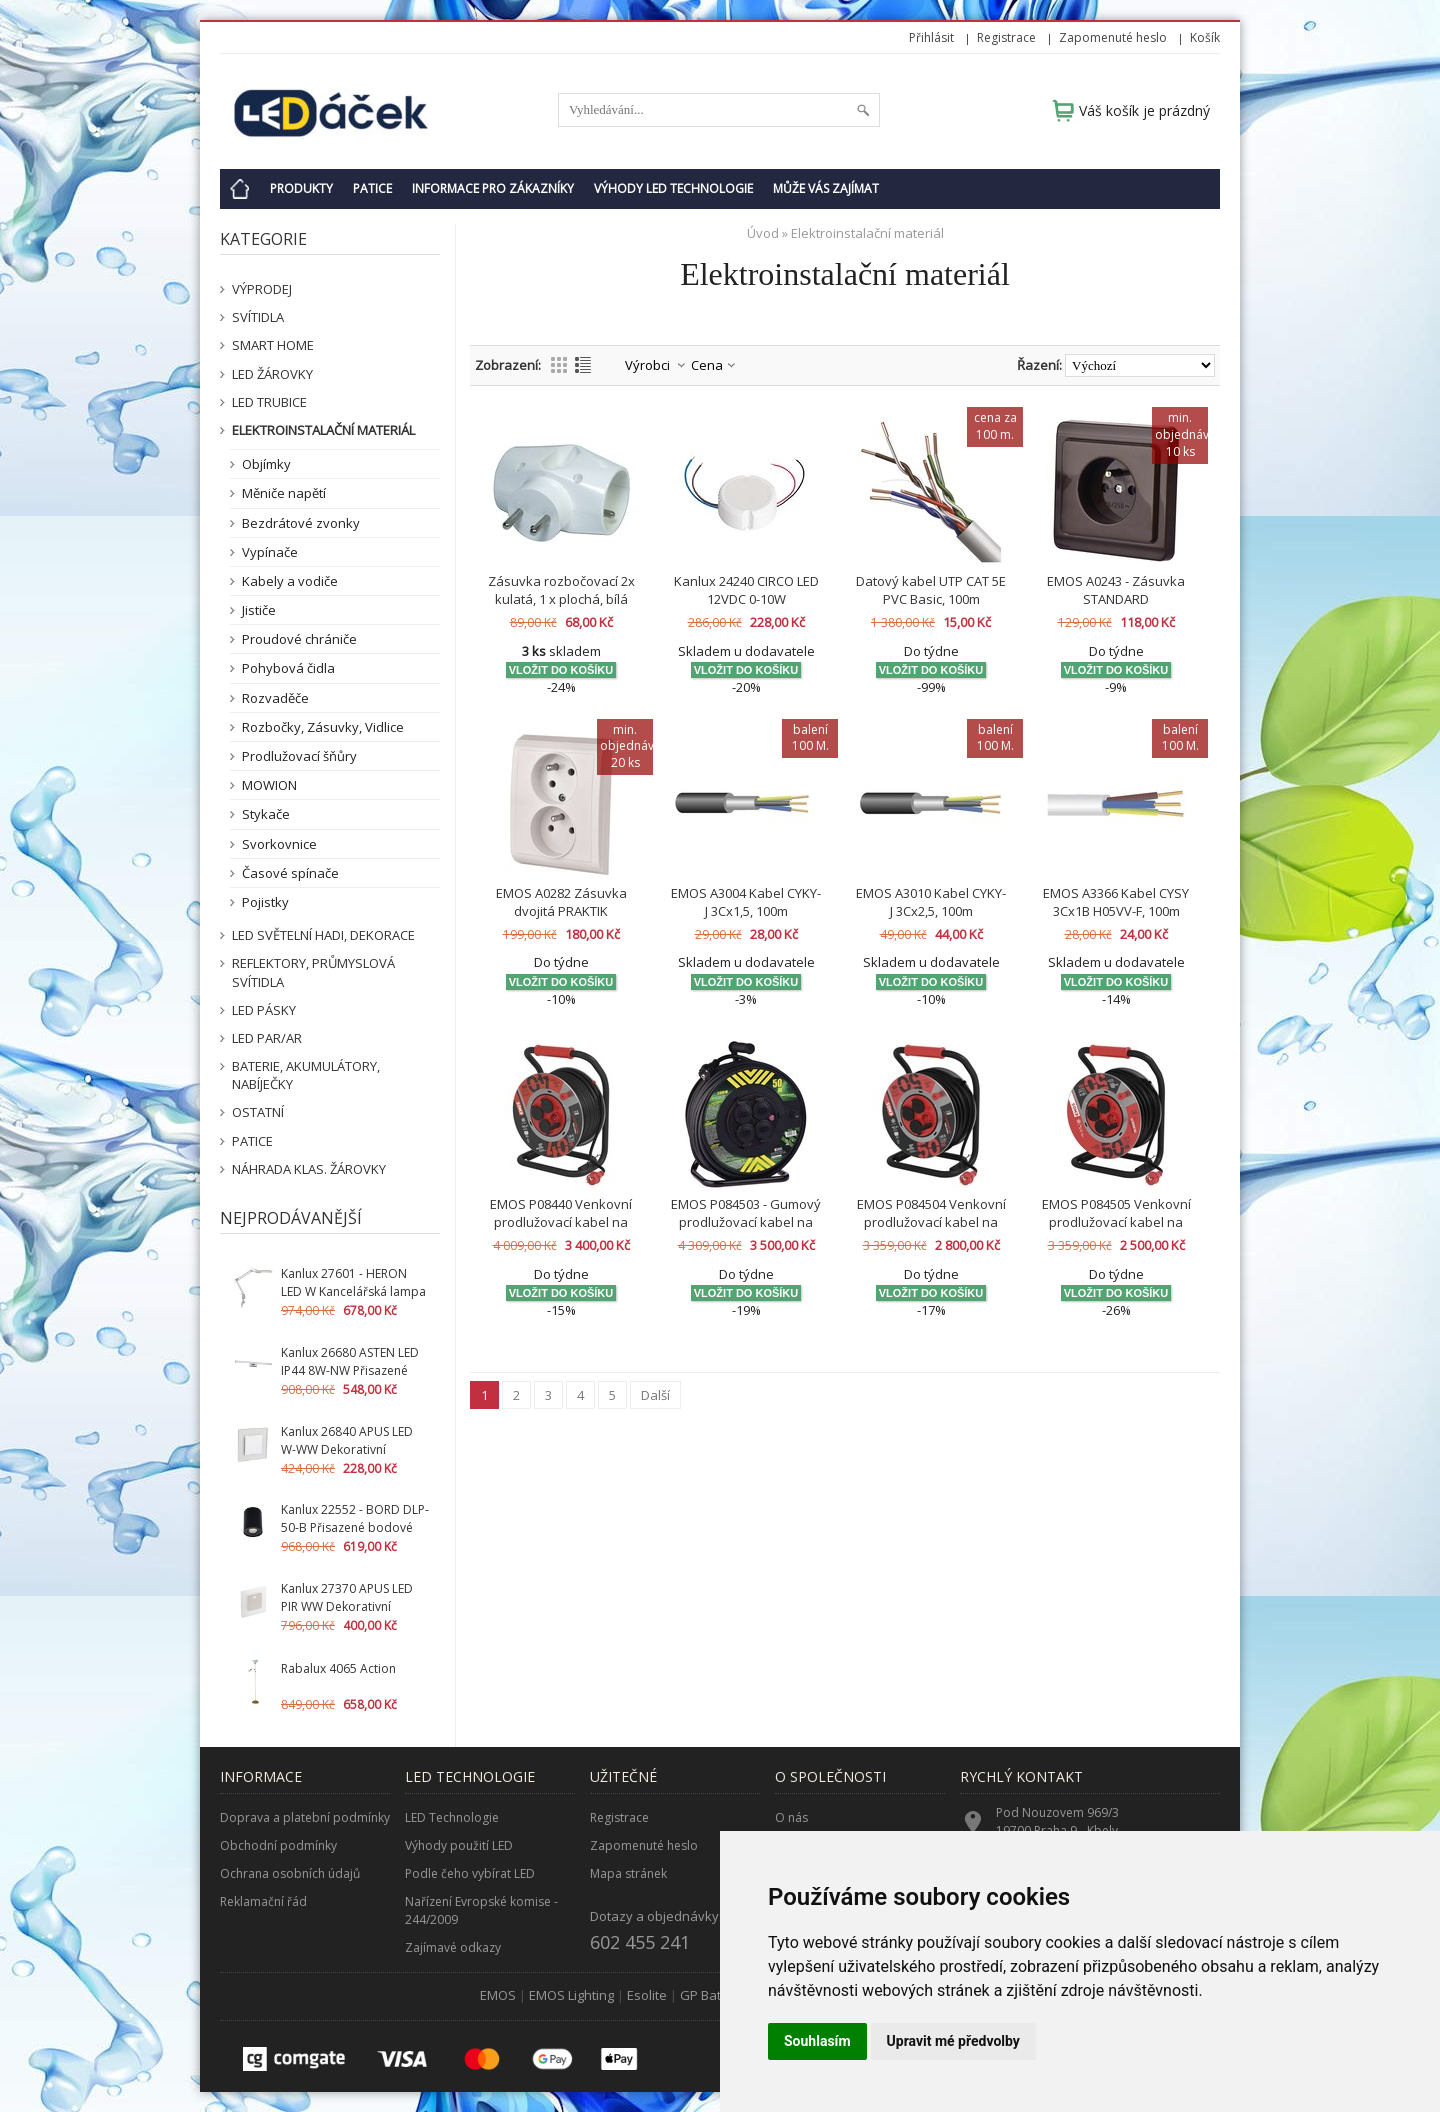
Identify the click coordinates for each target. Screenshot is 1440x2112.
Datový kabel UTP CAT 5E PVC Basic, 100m (931, 590)
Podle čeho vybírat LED (470, 1873)
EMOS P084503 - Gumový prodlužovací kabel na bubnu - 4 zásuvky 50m (746, 1222)
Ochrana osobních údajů (290, 1873)
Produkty (301, 188)
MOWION (269, 785)
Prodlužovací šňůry (299, 756)
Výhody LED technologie (673, 188)
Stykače (266, 814)
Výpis (583, 365)
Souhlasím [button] (817, 2041)
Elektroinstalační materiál (323, 430)
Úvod (763, 233)
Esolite (647, 1995)
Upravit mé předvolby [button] (953, 2041)
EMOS (498, 1995)
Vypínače (270, 552)
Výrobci (647, 365)
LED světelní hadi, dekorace (323, 935)
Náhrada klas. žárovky (309, 1169)
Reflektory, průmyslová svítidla (313, 972)
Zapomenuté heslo (1113, 37)
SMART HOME (273, 345)
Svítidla (258, 317)
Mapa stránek (628, 1873)
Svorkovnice (279, 844)
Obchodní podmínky (278, 1845)
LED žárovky (272, 374)
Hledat (863, 110)
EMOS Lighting (571, 1995)
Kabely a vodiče (290, 581)
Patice (372, 188)
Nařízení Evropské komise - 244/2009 (481, 1910)
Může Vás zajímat (826, 188)
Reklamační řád (263, 1901)
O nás (791, 1817)
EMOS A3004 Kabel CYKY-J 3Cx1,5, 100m (746, 902)
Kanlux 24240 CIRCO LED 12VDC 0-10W (746, 590)
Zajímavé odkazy (453, 1947)
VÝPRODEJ (262, 289)
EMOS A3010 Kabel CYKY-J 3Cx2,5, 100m (931, 902)
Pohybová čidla (288, 668)
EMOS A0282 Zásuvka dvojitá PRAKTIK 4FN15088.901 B (561, 911)
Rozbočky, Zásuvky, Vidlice (323, 727)
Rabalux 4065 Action (338, 1668)
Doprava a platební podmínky (305, 1817)
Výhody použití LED (459, 1845)
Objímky (266, 464)
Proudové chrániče (299, 639)
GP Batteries (718, 1995)
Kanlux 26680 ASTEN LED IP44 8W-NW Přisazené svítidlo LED (350, 1370)
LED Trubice (269, 402)
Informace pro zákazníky (493, 188)
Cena (707, 365)
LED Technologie (452, 1817)
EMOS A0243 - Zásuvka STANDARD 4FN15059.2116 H (1116, 599)
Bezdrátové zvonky (301, 523)
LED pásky (264, 1010)
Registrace (1006, 37)
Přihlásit (931, 37)
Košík (1205, 37)
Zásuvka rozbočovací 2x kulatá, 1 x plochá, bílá (561, 590)
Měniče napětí (284, 493)
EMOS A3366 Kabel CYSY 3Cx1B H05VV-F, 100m (1116, 902)
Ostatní (258, 1112)
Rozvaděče (275, 698)
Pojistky (265, 902)
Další (655, 1395)
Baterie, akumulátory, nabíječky (306, 1075)
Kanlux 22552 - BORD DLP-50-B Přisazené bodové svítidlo (355, 1527)
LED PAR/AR (267, 1038)
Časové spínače (290, 873)
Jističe (259, 610)
